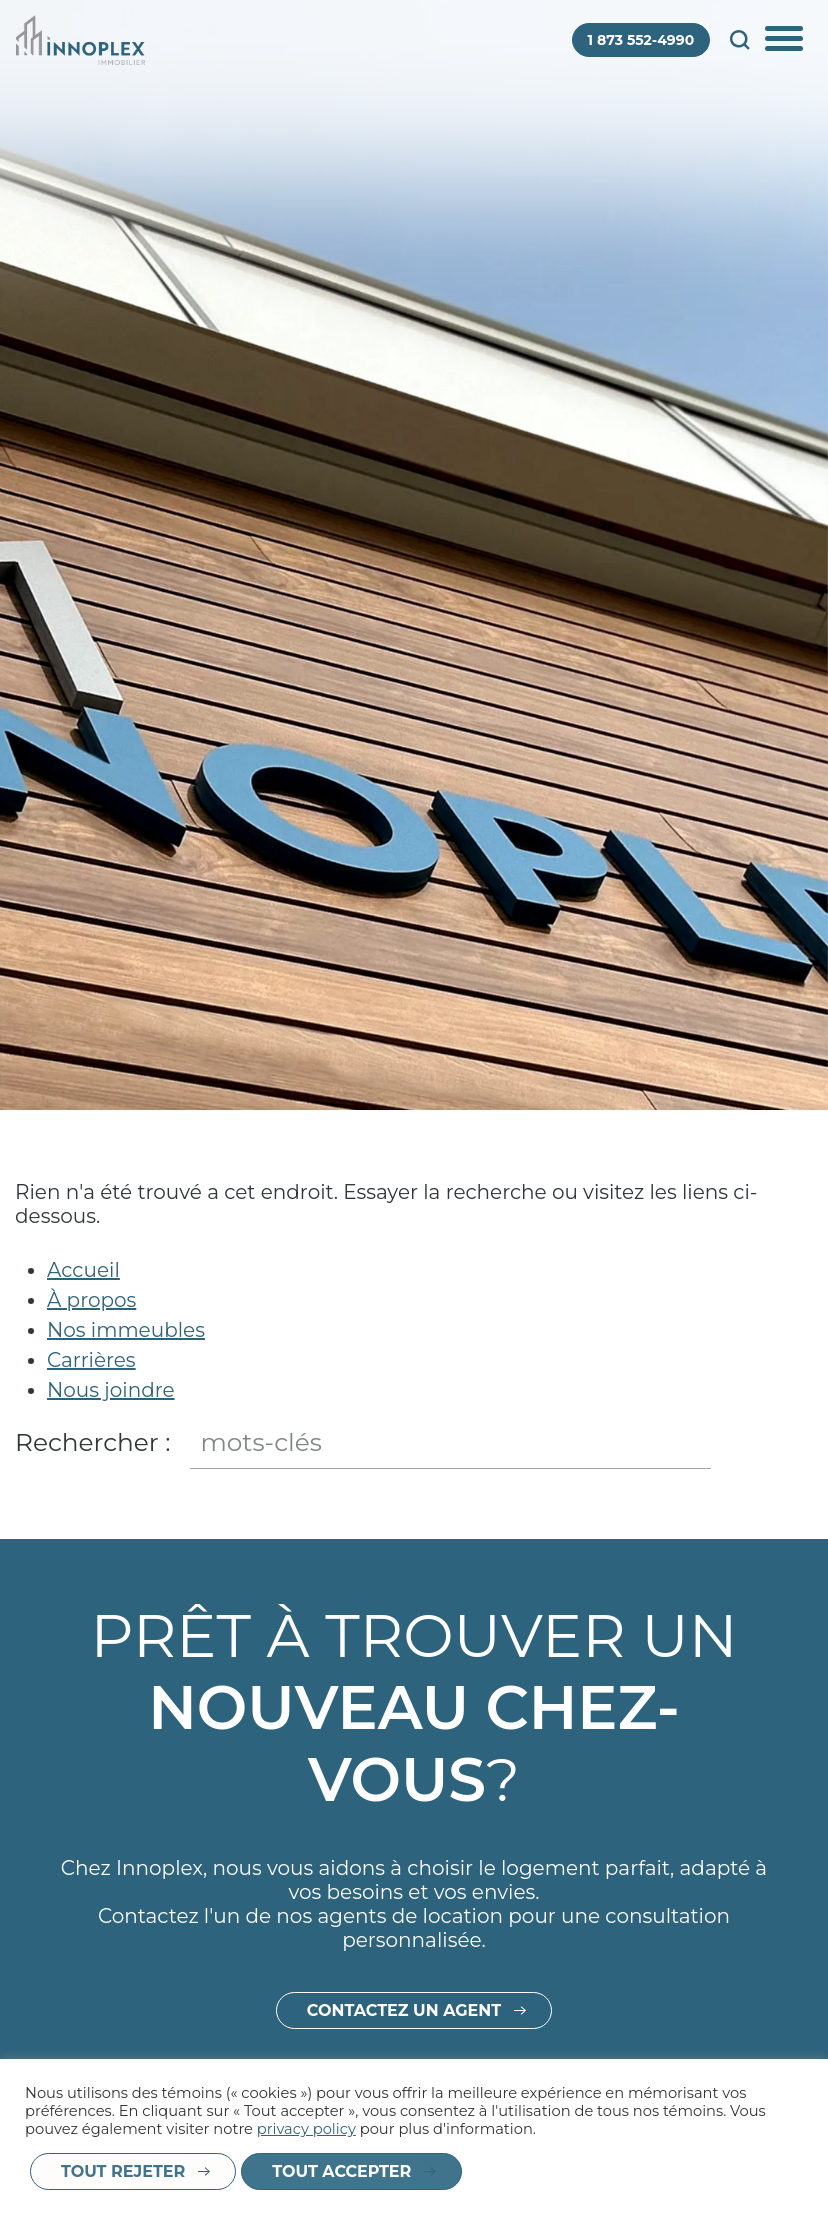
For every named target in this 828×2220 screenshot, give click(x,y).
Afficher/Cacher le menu (786, 40)
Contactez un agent (404, 2038)
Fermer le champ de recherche (795, 1443)
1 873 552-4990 (641, 40)
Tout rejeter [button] (123, 2171)
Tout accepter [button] (341, 2171)
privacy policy (306, 2129)
